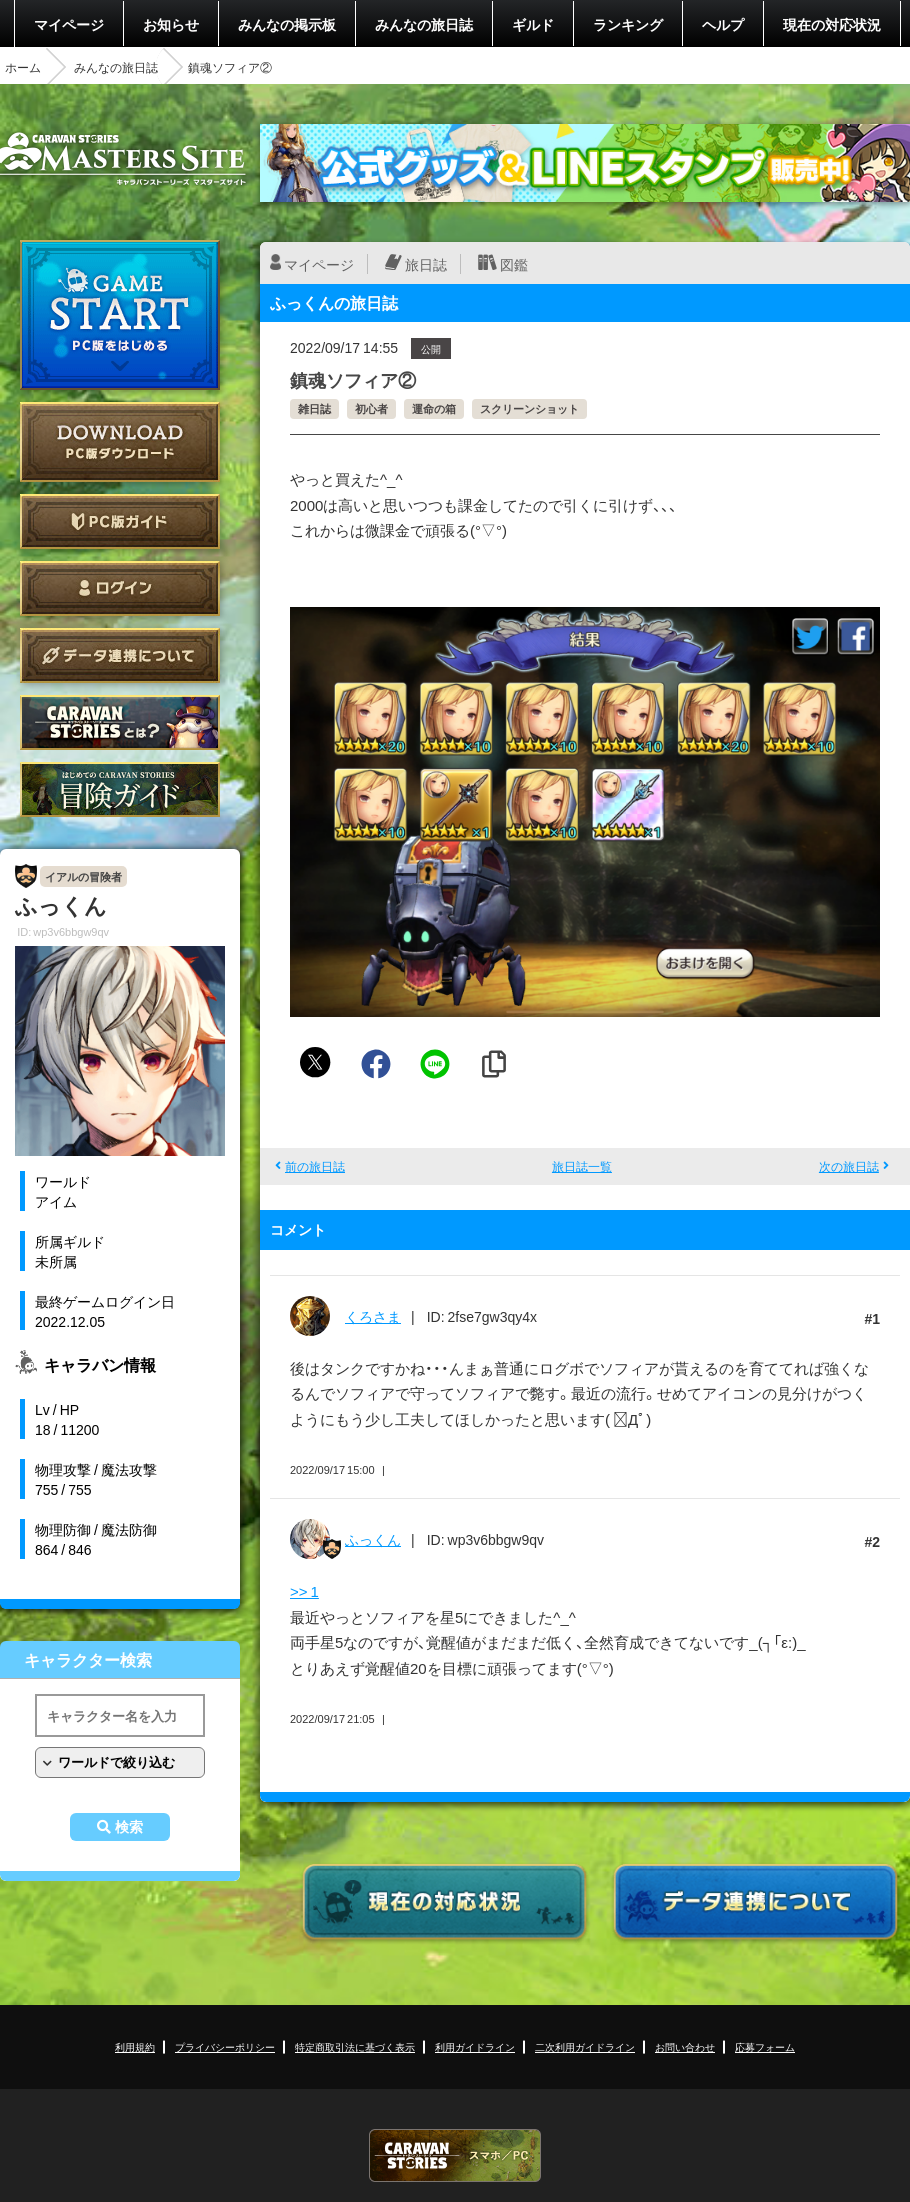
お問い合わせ (685, 2046)
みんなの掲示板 (287, 24)
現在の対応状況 (832, 24)
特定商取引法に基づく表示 (355, 2046)
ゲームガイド (120, 789)
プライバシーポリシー (225, 2046)
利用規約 (135, 2046)
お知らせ (171, 24)
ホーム (23, 67)
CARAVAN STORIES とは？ (120, 722)
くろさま (373, 1316)
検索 (129, 1827)
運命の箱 (434, 408)
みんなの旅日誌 (424, 24)
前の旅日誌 (315, 1166)
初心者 (371, 408)
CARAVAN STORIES (455, 2155)
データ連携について (120, 655)
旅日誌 (426, 264)
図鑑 (514, 264)
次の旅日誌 (849, 1166)
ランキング (628, 24)
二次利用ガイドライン (585, 2046)
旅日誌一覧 (582, 1166)
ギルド (533, 24)
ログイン (120, 588)
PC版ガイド (120, 521)
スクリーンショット (529, 408)
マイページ (69, 24)
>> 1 (304, 1591)
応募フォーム (765, 2046)
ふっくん (373, 1539)
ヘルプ (723, 24)
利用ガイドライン (475, 2046)
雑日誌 (314, 408)
